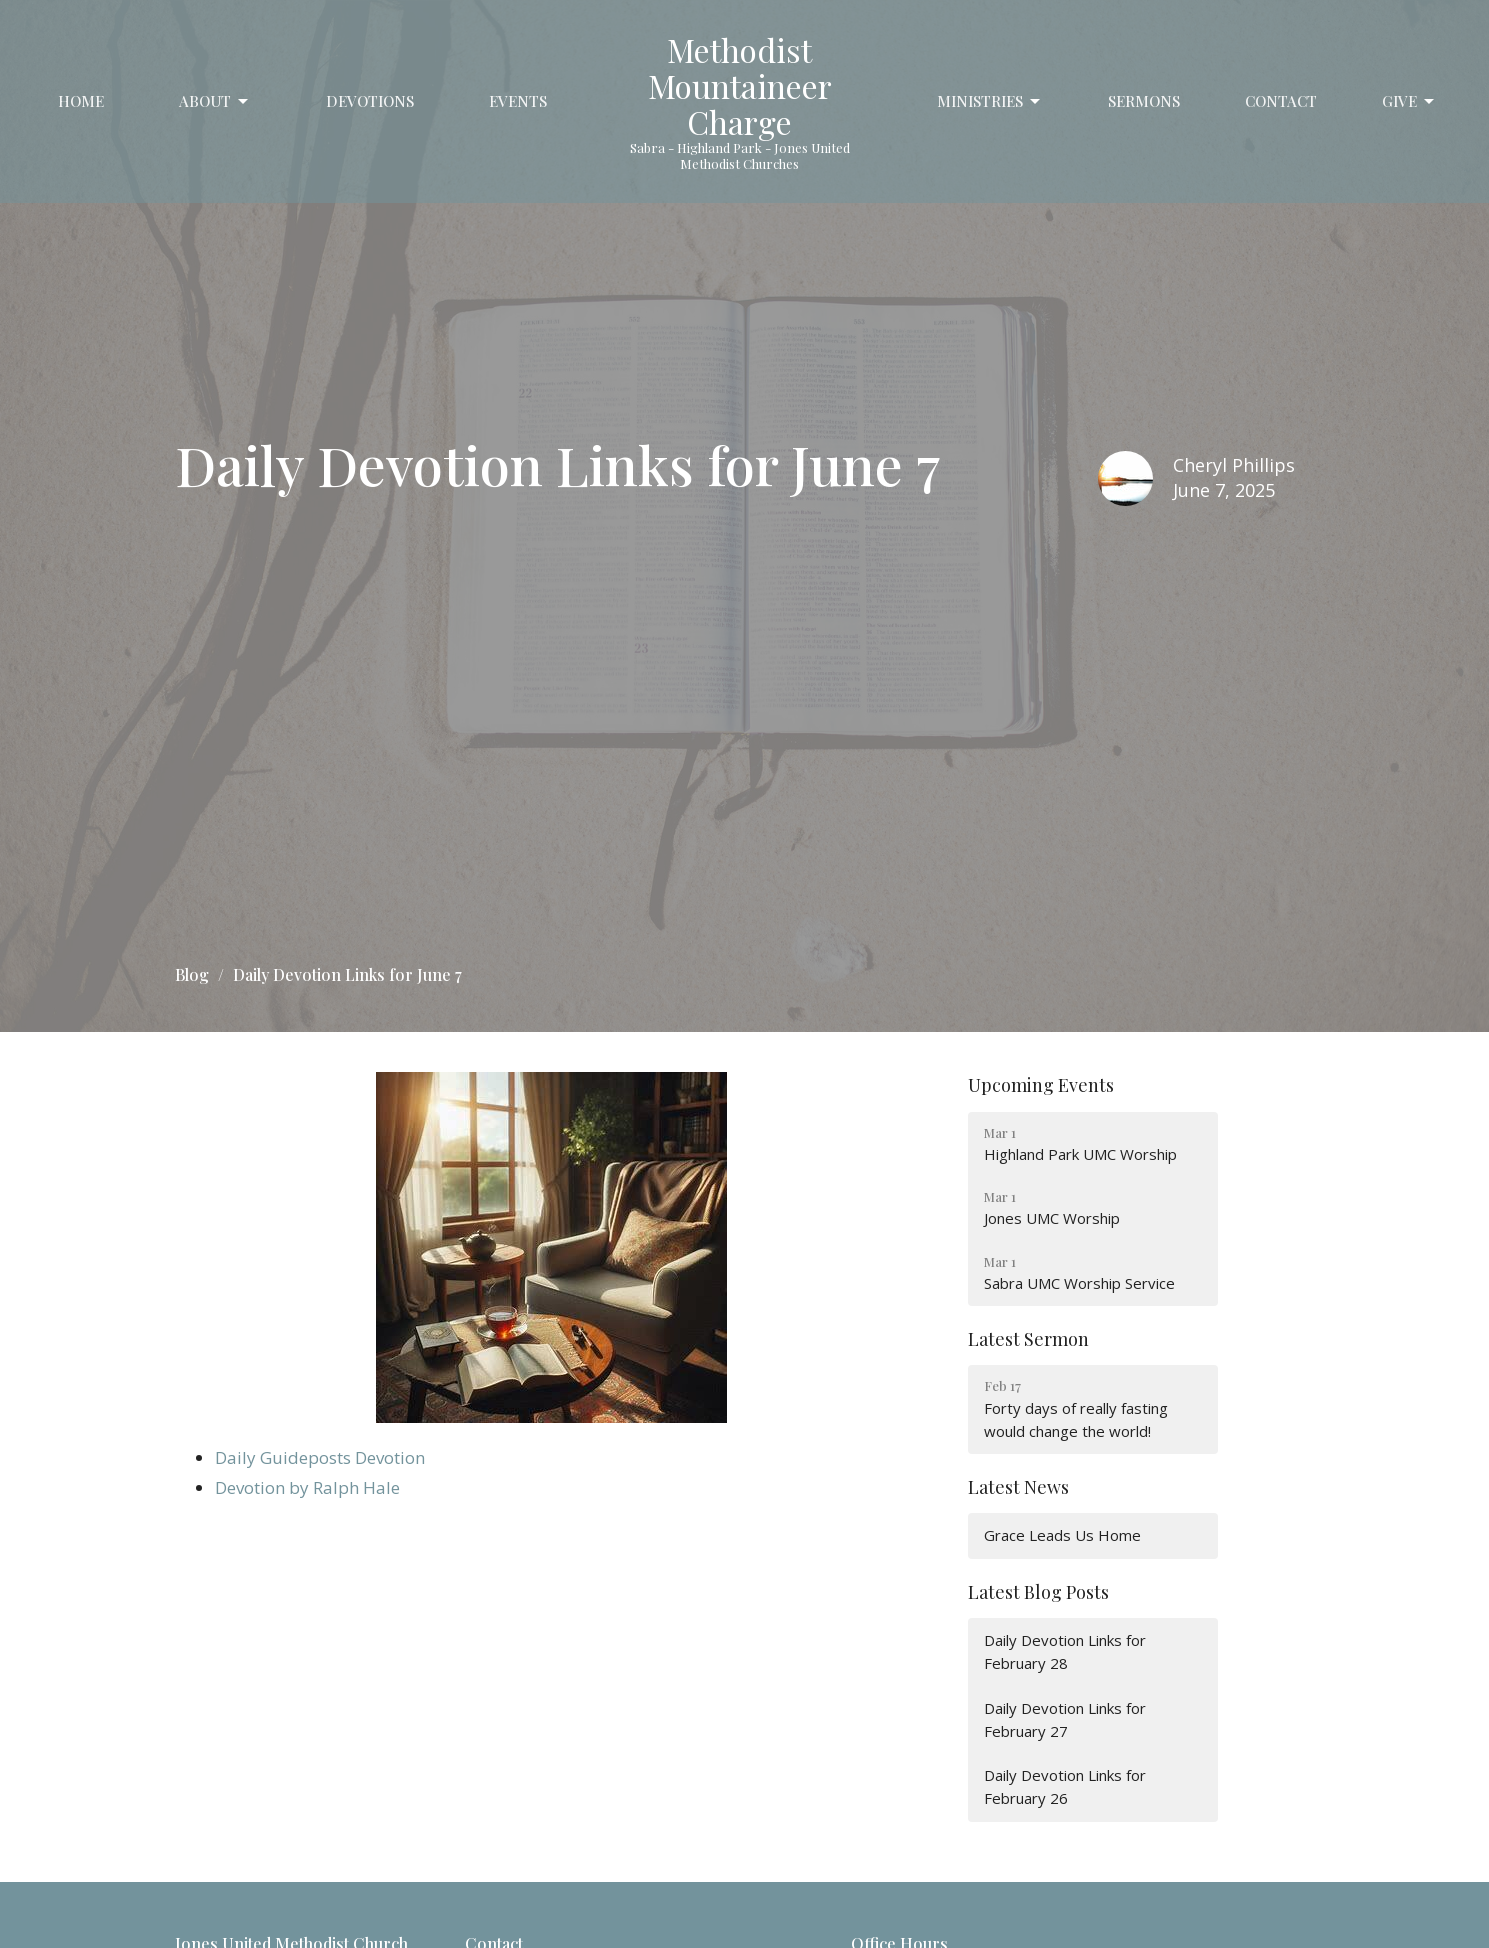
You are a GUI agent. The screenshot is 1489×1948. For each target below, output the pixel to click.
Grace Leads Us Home (1062, 1535)
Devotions (370, 101)
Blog (192, 974)
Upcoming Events (1041, 1085)
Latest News (1018, 1487)
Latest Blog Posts (1038, 1592)
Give (1409, 101)
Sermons (1144, 101)
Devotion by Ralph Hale (307, 1487)
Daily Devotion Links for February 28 (1065, 1651)
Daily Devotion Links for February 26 (1065, 1786)
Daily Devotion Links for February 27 (1065, 1719)
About (215, 101)
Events (518, 101)
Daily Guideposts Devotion (320, 1457)
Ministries (990, 101)
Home (81, 101)
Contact (1281, 101)
